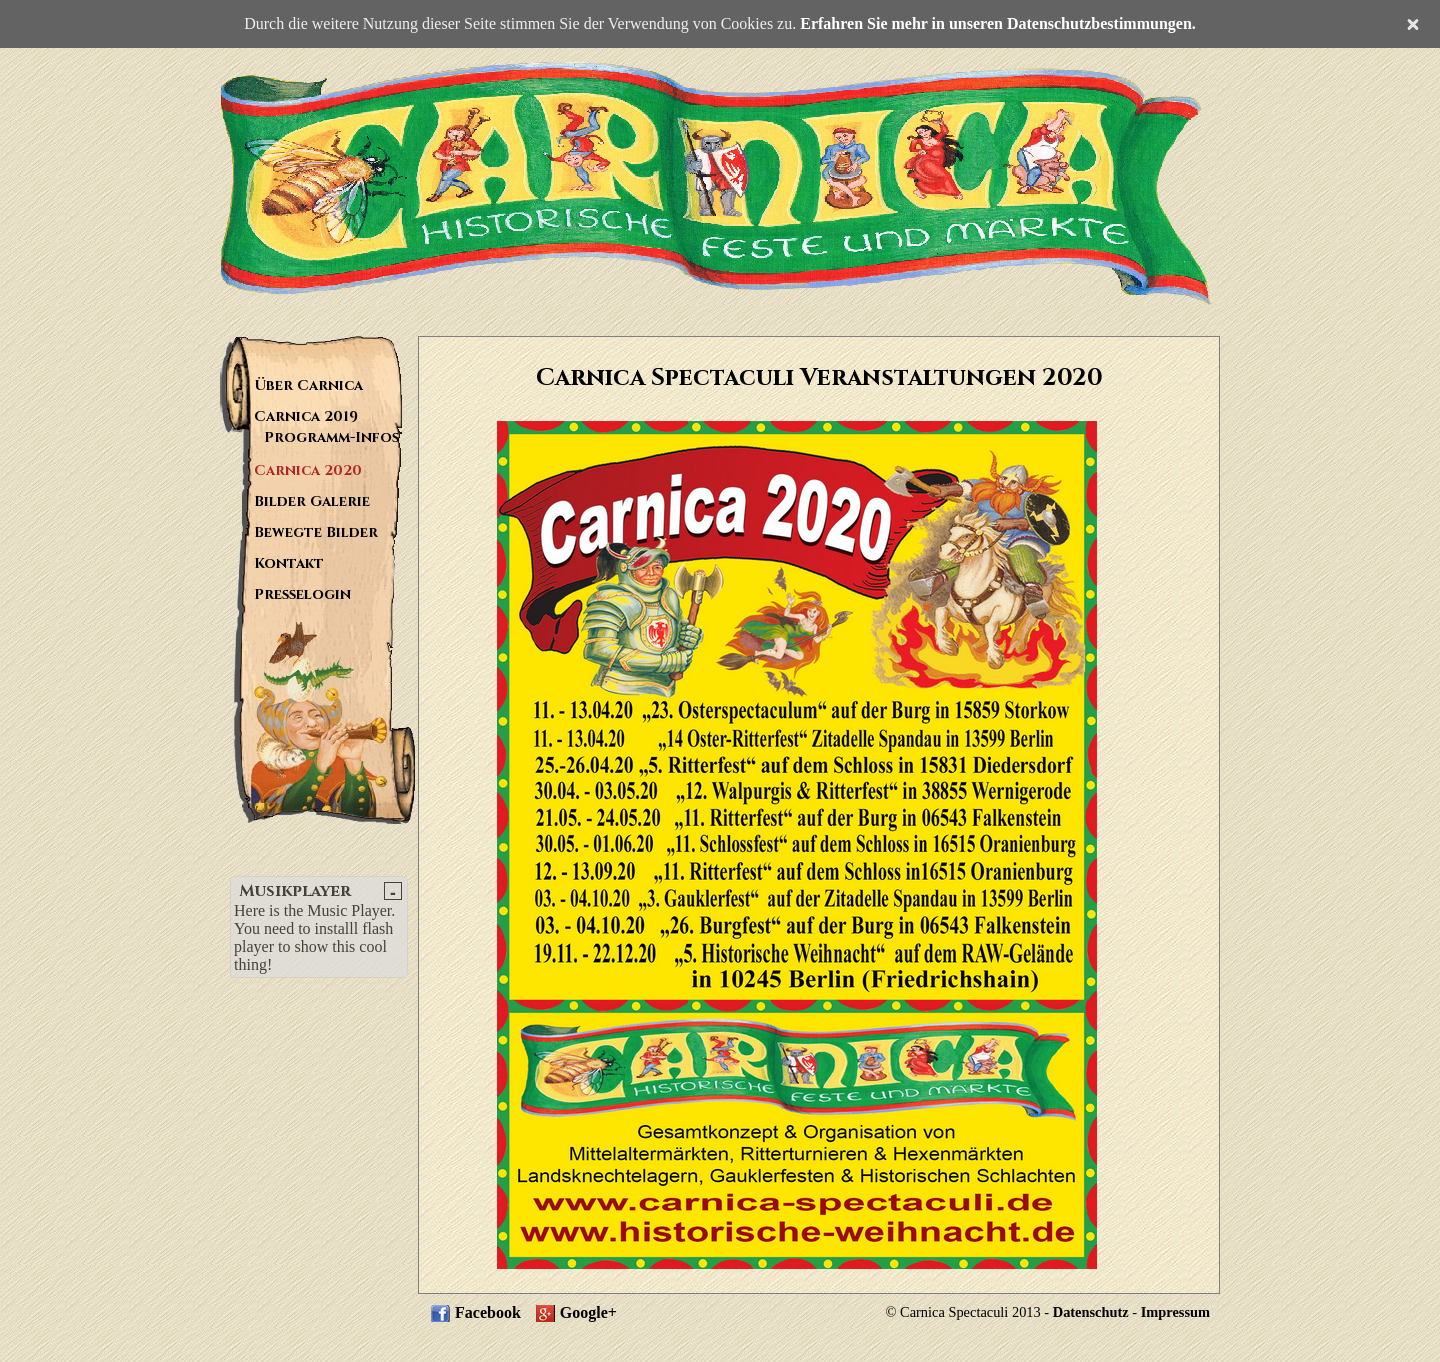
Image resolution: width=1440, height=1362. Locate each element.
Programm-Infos (331, 437)
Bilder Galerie (312, 501)
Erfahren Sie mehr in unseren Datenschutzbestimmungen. (998, 23)
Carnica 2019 (306, 416)
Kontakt (289, 563)
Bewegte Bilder (316, 532)
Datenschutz (1091, 1312)
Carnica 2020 (308, 470)
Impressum (1175, 1312)
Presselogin (302, 594)
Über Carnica (308, 385)
